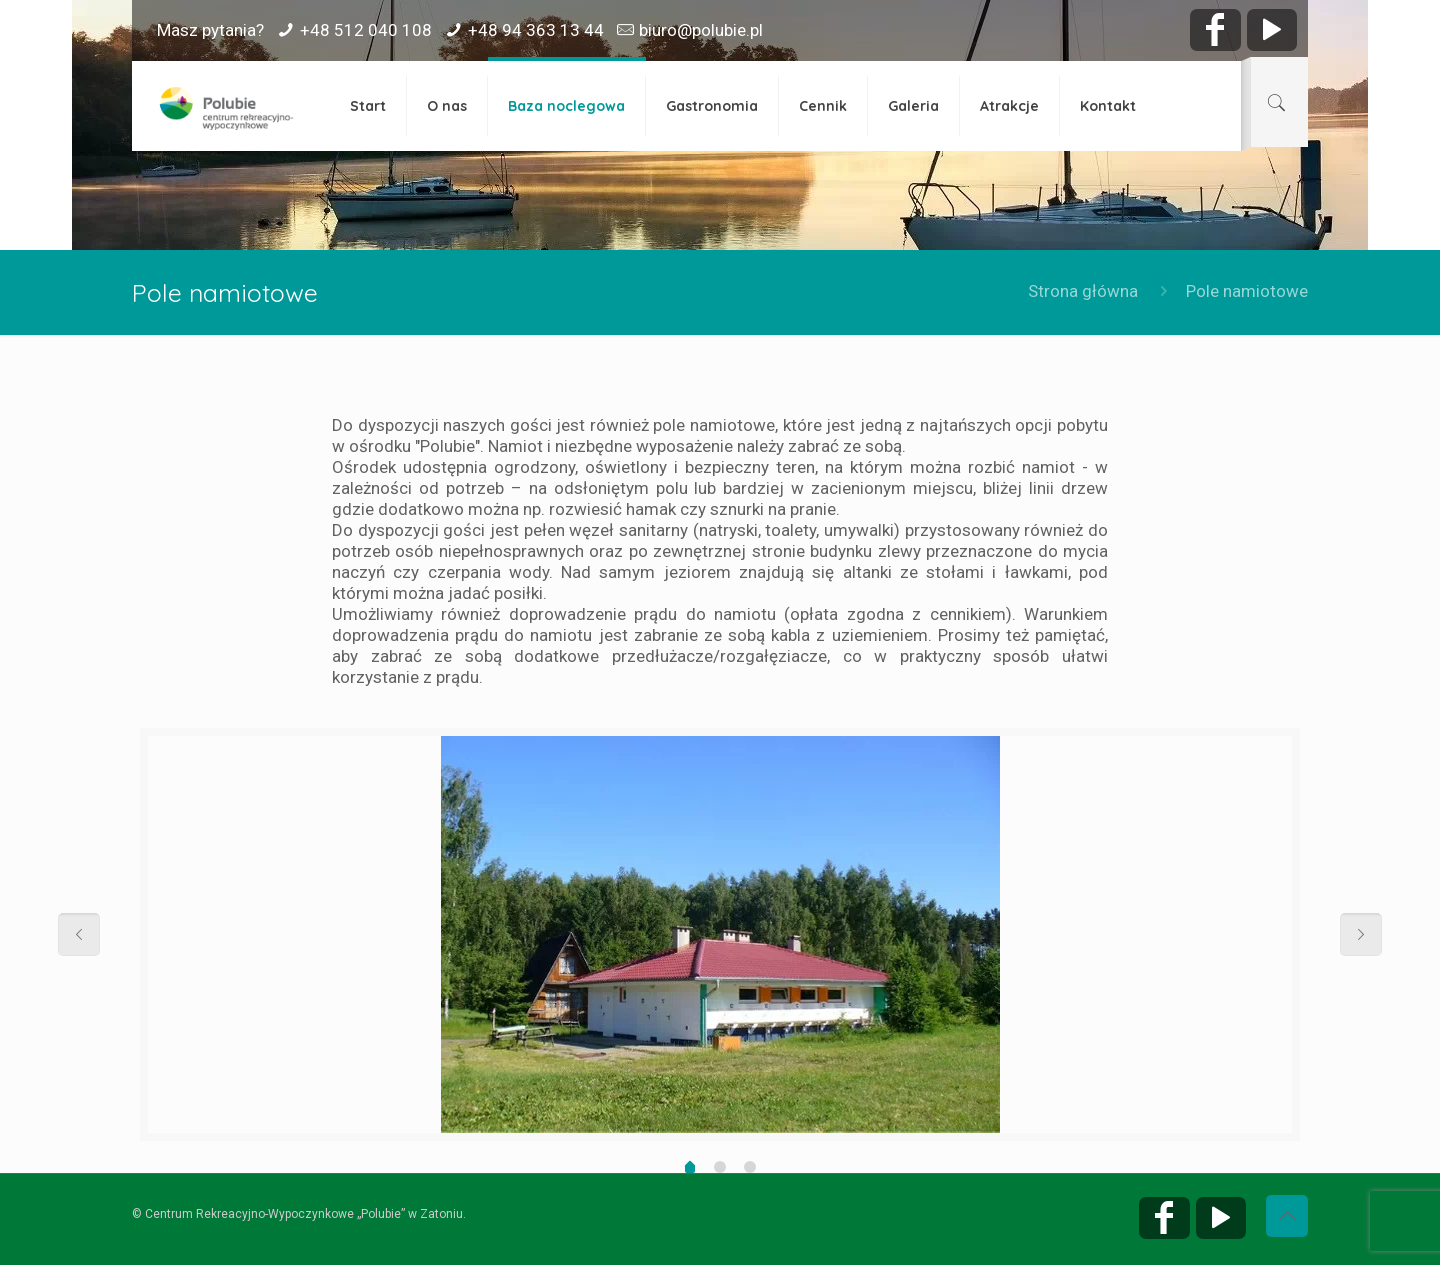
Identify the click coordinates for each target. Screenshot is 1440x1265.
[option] (715, 934)
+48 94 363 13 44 (536, 30)
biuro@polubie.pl (701, 30)
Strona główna (1083, 291)
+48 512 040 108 (366, 30)
